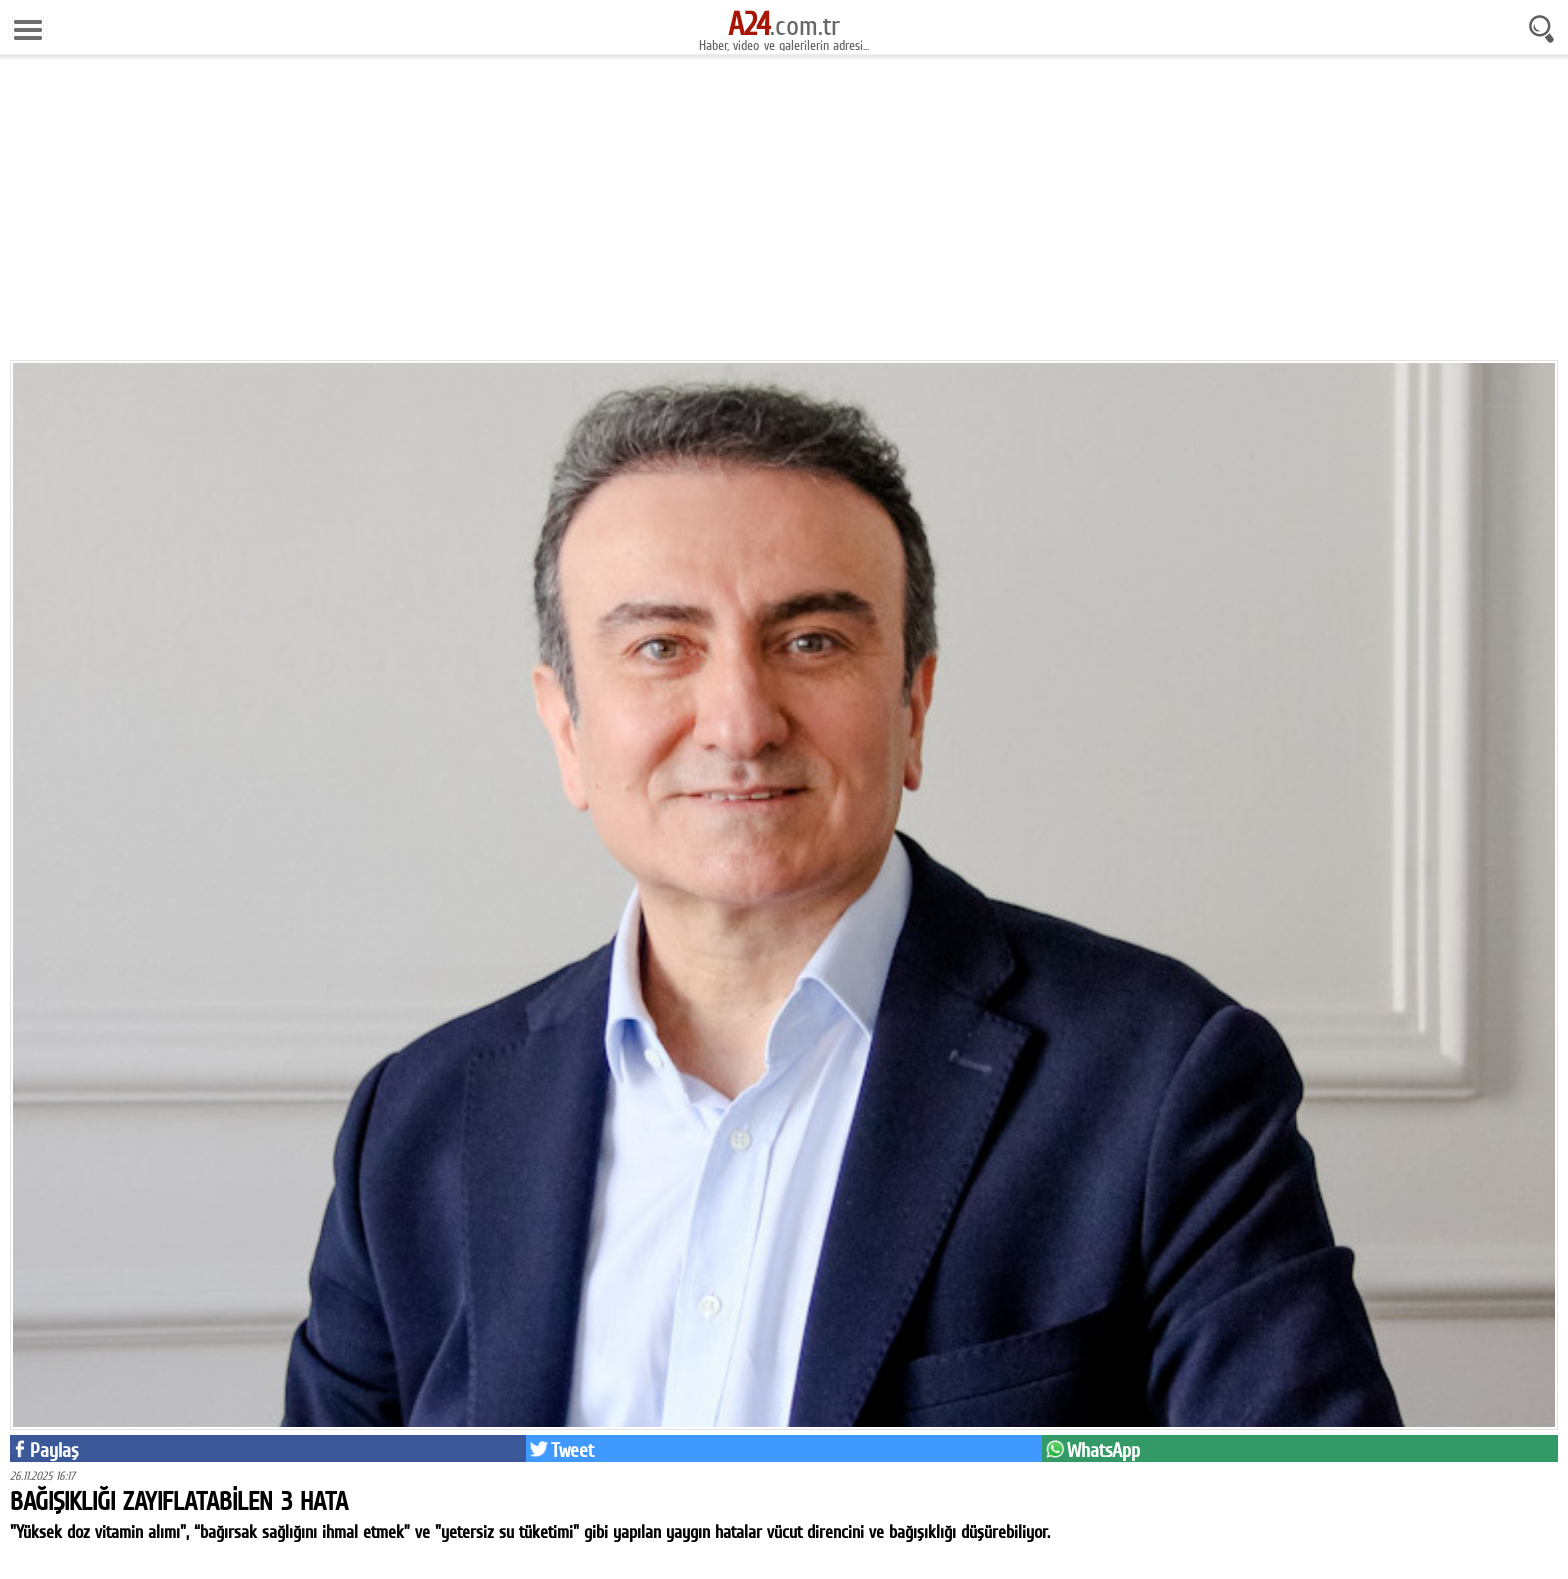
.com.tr (784, 25)
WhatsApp (1103, 1450)
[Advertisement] (784, 215)
